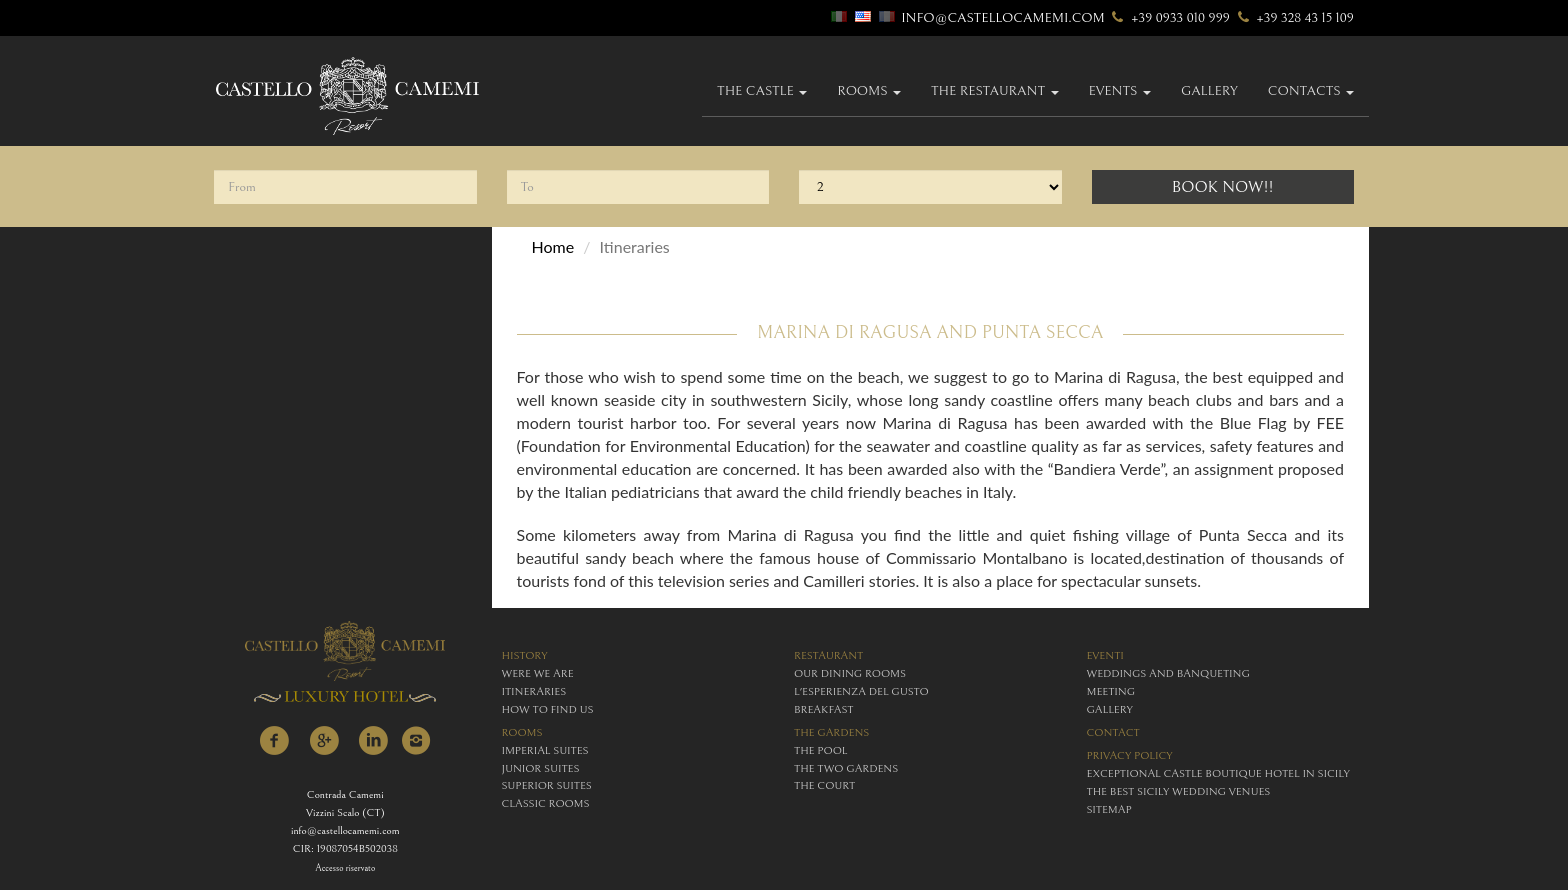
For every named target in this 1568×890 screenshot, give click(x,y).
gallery (1209, 91)
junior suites (541, 768)
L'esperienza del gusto (861, 691)
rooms (522, 732)
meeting (1111, 691)
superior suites (547, 785)
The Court (824, 785)
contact (1113, 732)
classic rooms (546, 803)
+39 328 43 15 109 (1293, 18)
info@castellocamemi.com (1003, 18)
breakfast (823, 709)
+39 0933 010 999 (1169, 18)
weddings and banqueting (1168, 673)
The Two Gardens (846, 768)
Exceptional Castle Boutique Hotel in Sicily (1218, 773)
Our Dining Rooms (850, 673)
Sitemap (1109, 809)
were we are (538, 673)
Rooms (869, 91)
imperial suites (545, 750)
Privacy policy (1130, 755)
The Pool (820, 750)
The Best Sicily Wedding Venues (1179, 791)
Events (1120, 91)
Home (553, 246)
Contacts (1311, 91)
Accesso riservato (345, 868)
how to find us (548, 709)
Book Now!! (1223, 187)
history (525, 655)
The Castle (762, 91)
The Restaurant (995, 91)
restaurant (828, 655)
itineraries (534, 691)
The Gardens (831, 732)
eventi (1105, 655)
